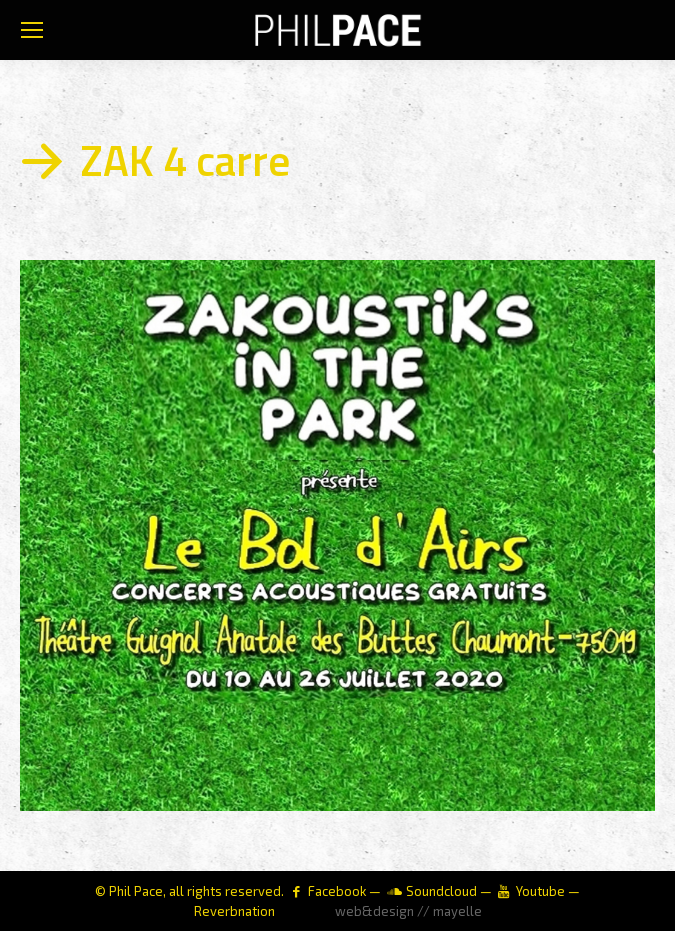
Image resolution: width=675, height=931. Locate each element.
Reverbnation (234, 911)
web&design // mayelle (408, 911)
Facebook (337, 891)
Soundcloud (441, 891)
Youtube (540, 891)
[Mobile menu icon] (32, 30)
